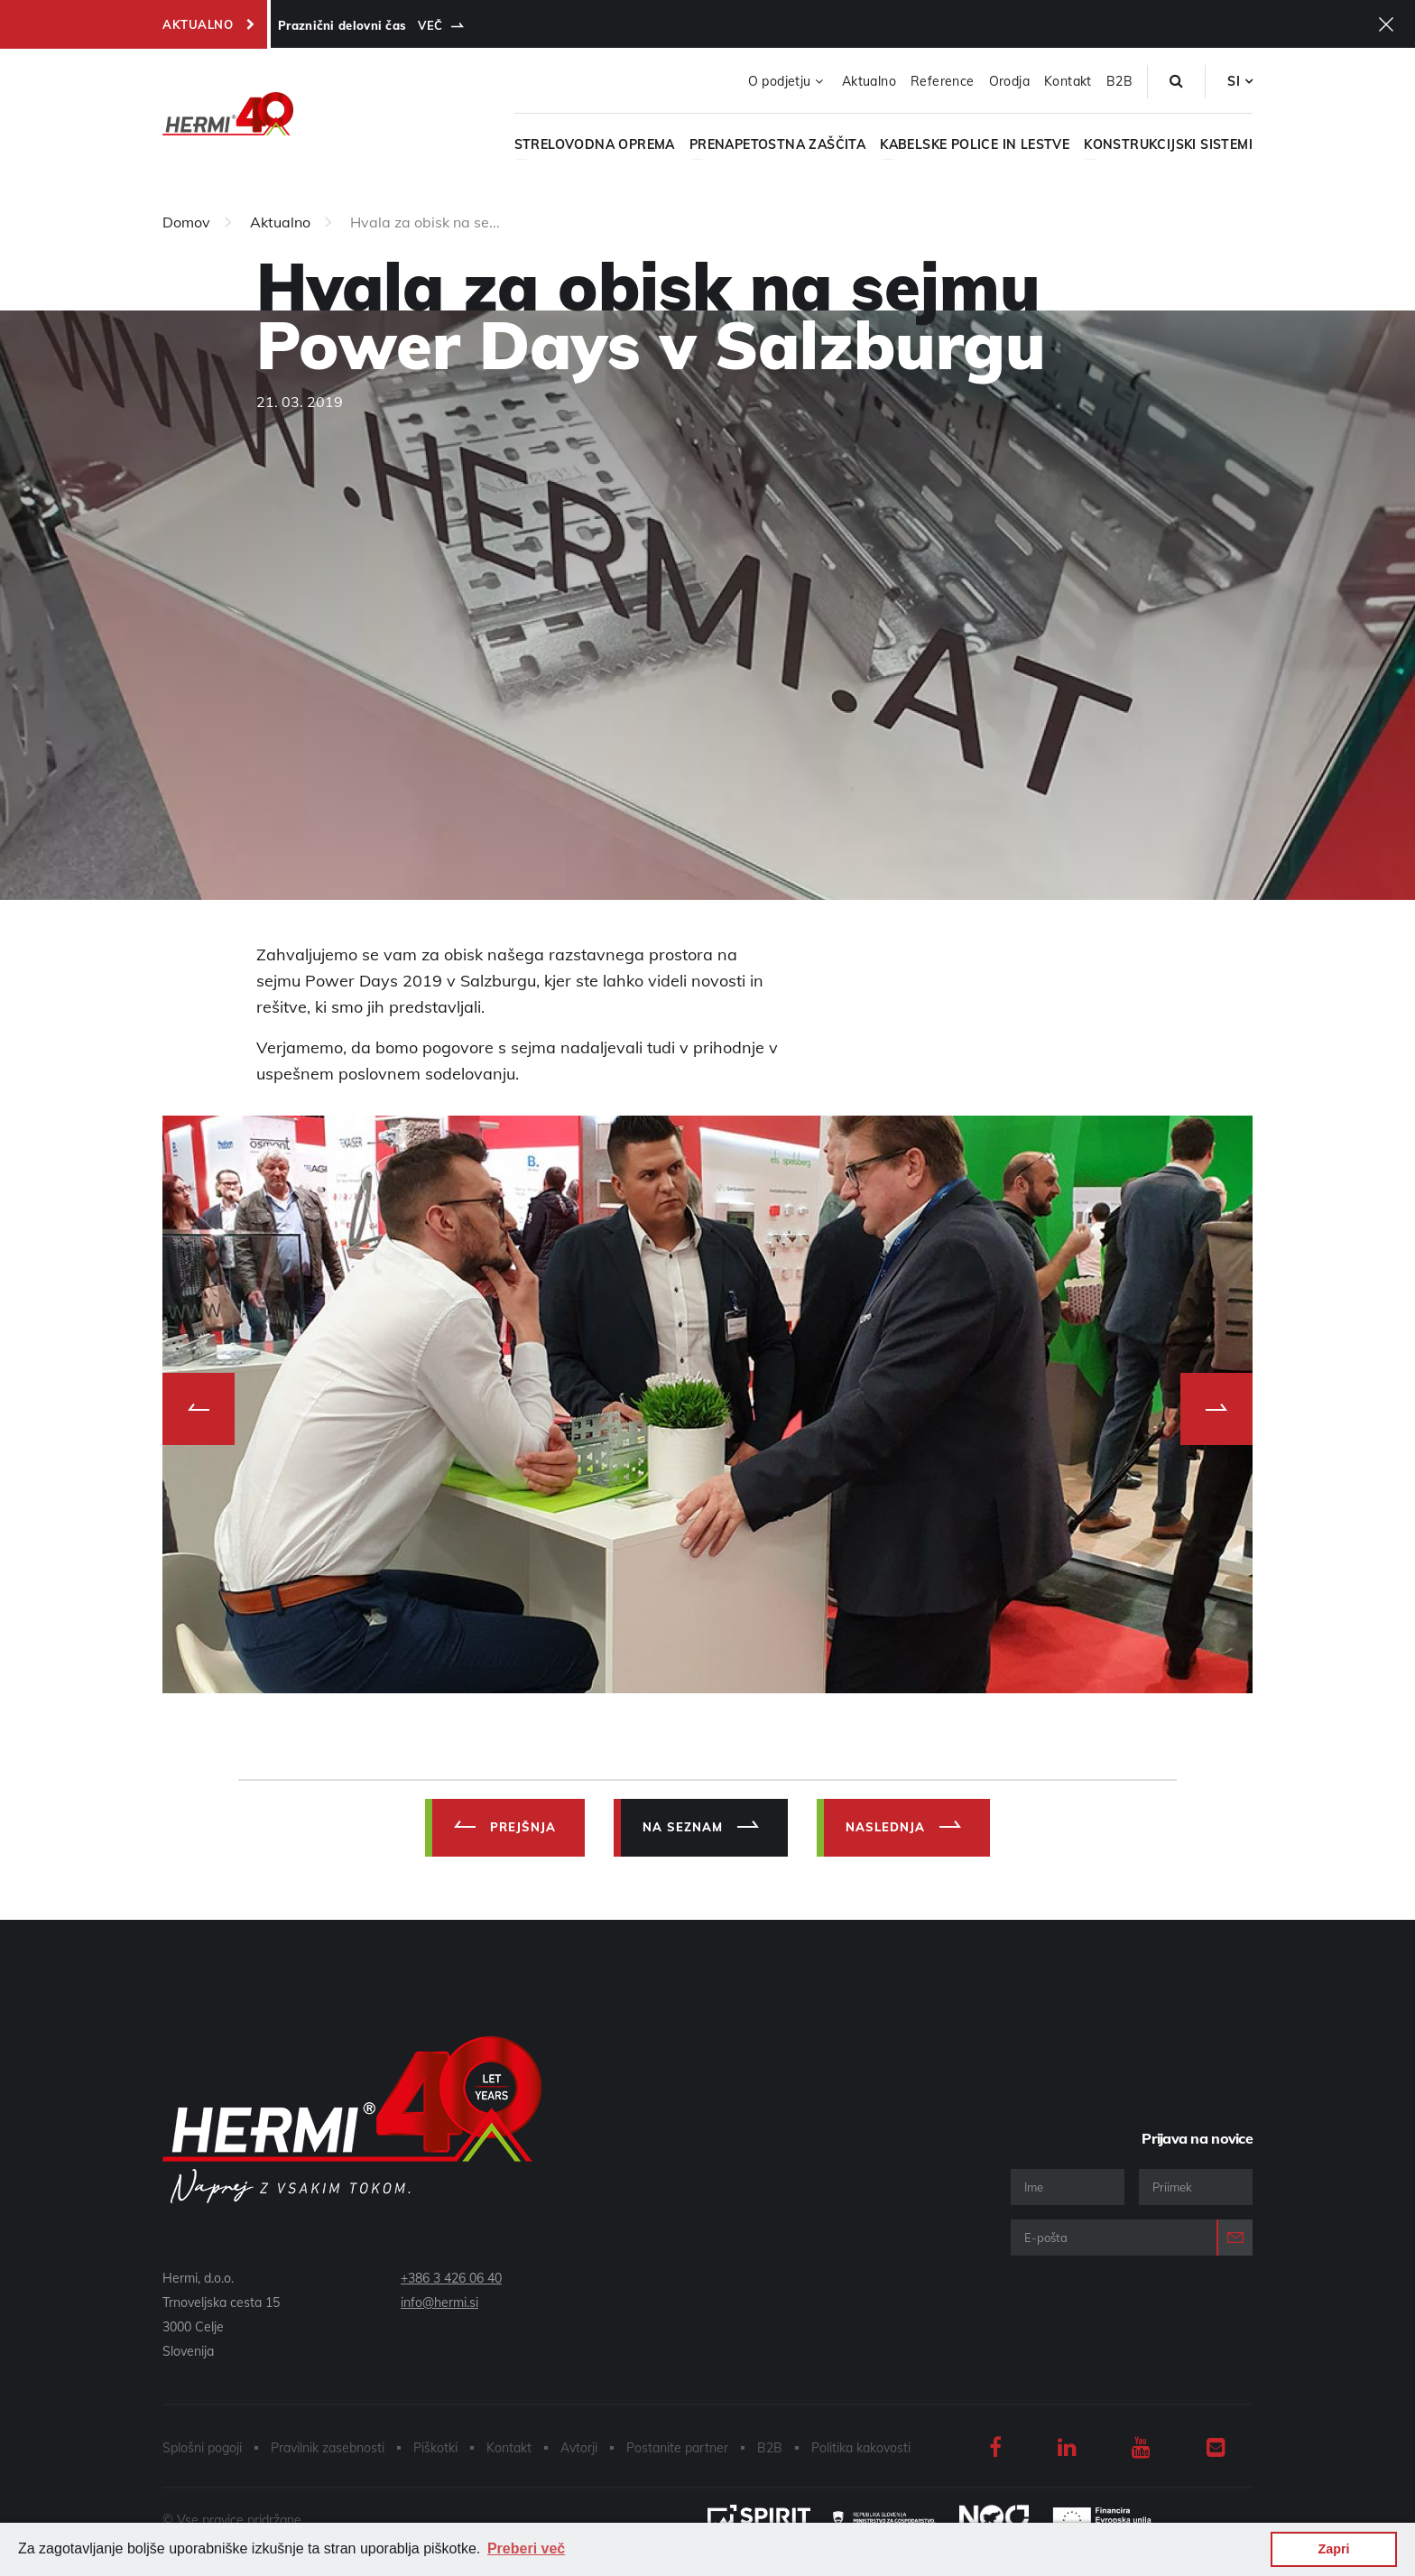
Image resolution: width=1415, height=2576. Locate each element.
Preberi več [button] (526, 2548)
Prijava (1234, 2237)
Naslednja (885, 1827)
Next (1216, 1409)
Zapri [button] (1333, 2549)
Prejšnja (523, 1827)
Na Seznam (683, 1827)
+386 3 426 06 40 (451, 2278)
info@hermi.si (439, 2302)
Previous (198, 1409)
